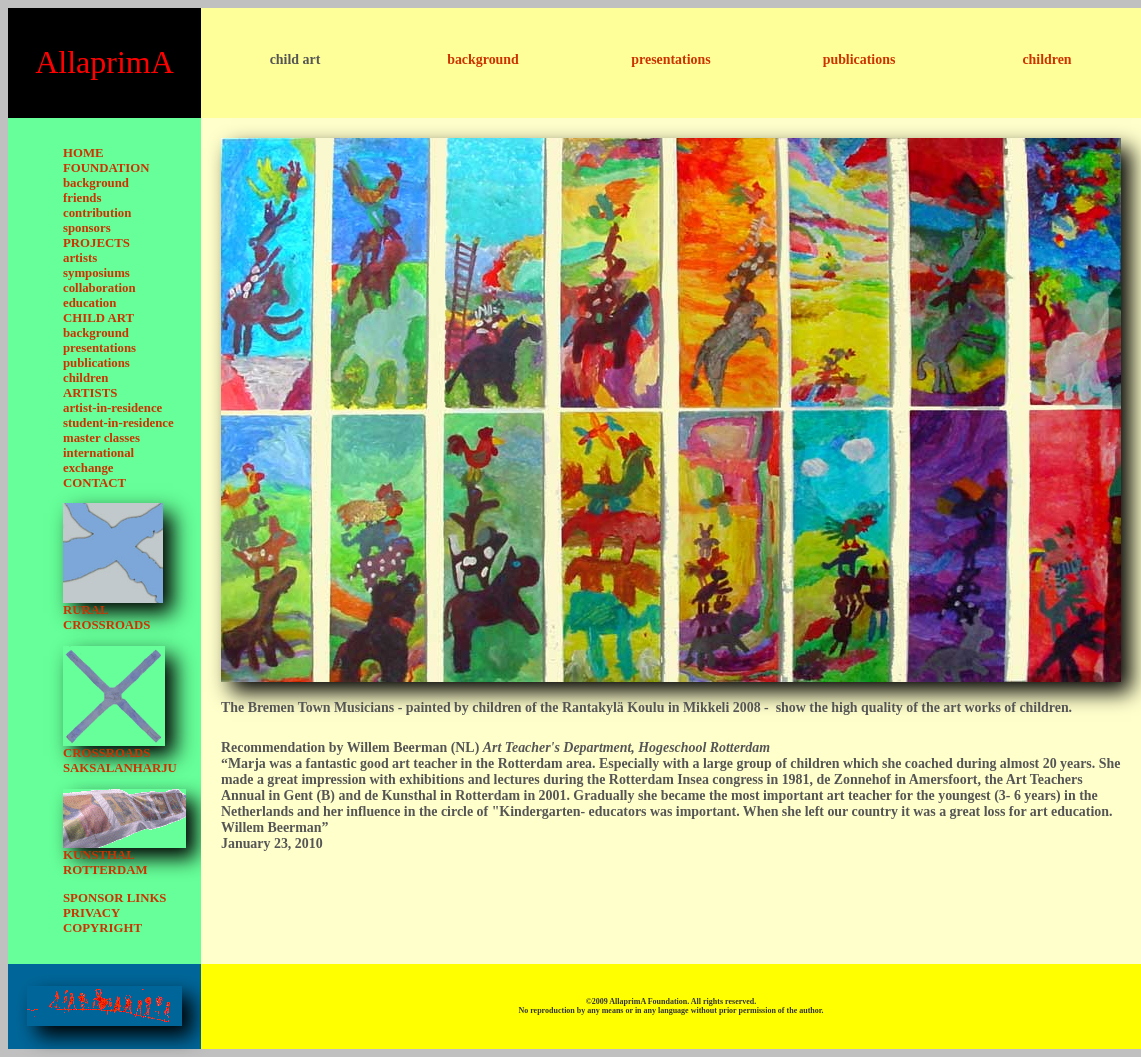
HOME (83, 153)
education (89, 303)
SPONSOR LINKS (114, 898)
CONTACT (94, 483)
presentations (670, 59)
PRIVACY (91, 913)
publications (859, 59)
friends (82, 198)
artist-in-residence (112, 408)
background (483, 59)
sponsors (87, 228)
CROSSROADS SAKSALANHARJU (120, 760)
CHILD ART (98, 318)
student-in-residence (118, 423)
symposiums (96, 273)
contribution (97, 213)
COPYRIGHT (102, 928)
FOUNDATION (106, 168)
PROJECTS (96, 243)
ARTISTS (90, 393)
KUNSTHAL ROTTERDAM (105, 862)
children (1046, 59)
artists (80, 258)
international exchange (98, 460)
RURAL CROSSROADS (106, 617)
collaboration (99, 288)
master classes (101, 438)
